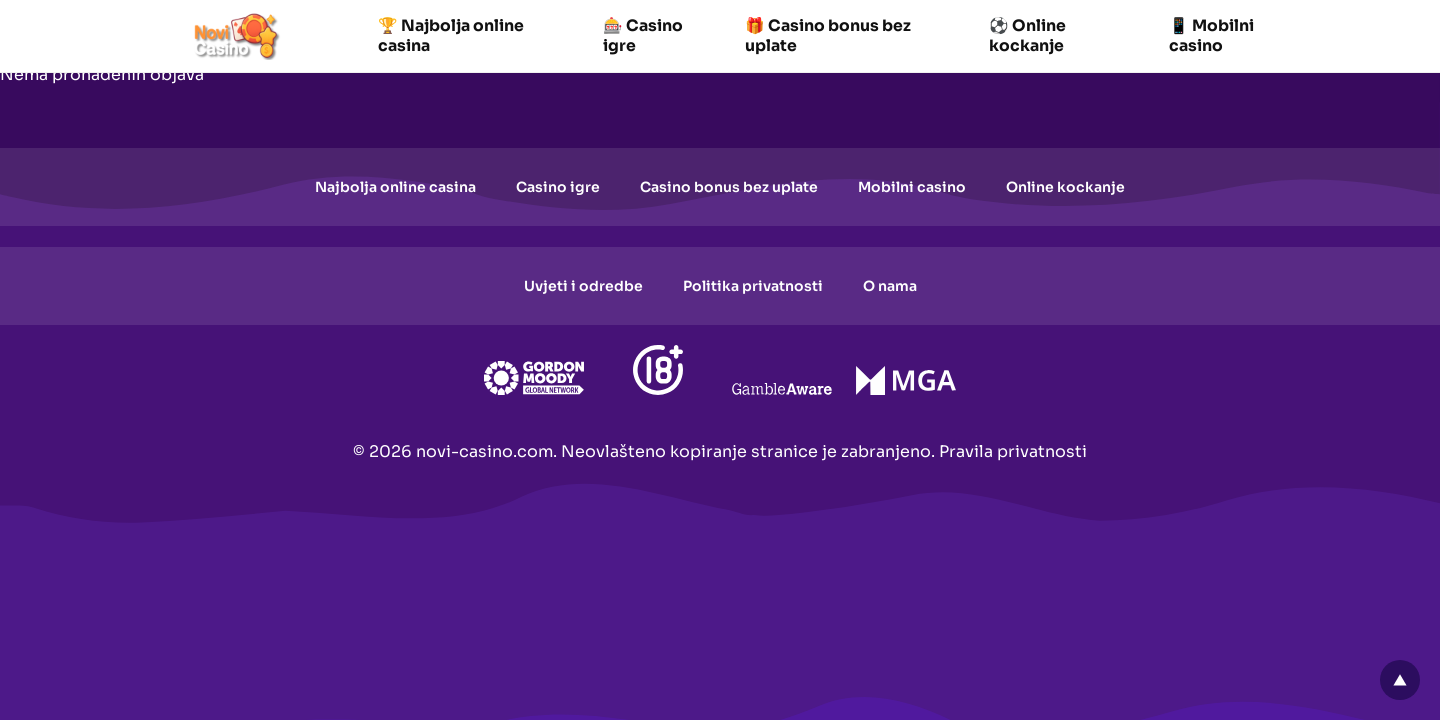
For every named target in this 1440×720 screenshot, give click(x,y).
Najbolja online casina (395, 187)
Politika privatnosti (753, 286)
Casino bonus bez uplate (729, 187)
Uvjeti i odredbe (583, 286)
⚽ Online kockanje (1027, 36)
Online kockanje (1065, 187)
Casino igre (558, 187)
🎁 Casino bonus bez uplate (828, 36)
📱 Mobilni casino (1211, 36)
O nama (890, 286)
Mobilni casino (912, 187)
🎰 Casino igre (643, 36)
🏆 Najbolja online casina (451, 36)
